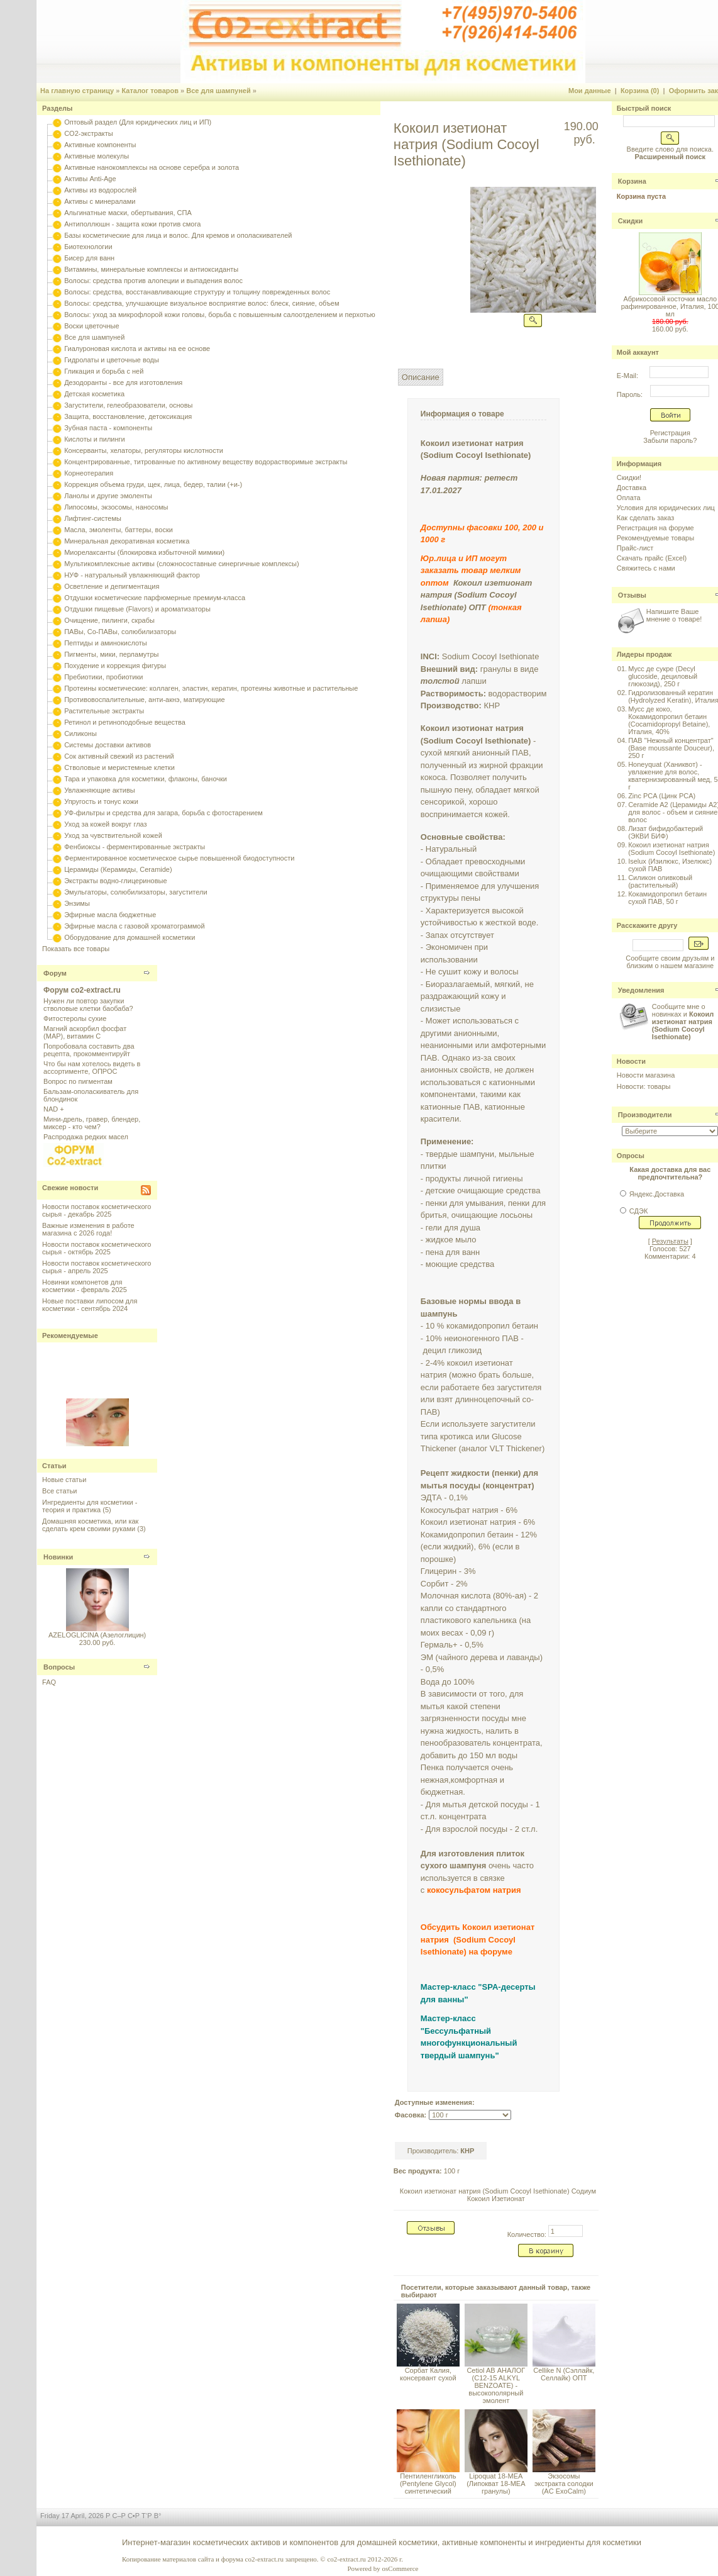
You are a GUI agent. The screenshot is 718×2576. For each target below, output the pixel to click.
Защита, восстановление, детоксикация (128, 416)
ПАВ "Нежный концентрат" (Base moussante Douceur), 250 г (671, 748)
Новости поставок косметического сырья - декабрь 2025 (96, 1210)
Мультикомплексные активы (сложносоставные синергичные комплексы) (181, 563)
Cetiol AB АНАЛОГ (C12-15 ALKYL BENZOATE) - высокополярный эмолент (496, 2385)
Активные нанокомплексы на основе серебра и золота (151, 167)
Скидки (630, 221)
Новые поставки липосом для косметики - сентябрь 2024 (89, 1304)
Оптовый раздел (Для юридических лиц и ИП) (137, 122)
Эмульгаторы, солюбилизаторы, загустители (135, 892)
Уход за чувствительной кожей (113, 835)
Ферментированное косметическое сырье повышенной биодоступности (179, 858)
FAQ (49, 1682)
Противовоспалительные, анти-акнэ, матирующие (144, 699)
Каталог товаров (150, 90)
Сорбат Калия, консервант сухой (428, 2374)
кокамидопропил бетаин (492, 1325)
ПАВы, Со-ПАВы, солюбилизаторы (120, 631)
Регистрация (670, 433)
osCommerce (400, 2568)
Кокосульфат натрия (460, 1510)
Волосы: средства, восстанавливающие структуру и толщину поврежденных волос (197, 292)
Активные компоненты (100, 144)
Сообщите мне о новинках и (683, 1021)
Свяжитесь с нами (646, 568)
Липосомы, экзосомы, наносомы (116, 507)
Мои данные (589, 90)
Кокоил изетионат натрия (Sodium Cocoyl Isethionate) (671, 848)
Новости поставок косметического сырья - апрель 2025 (96, 1266)
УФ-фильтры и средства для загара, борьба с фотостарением (163, 813)
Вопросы (59, 1667)
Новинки (58, 1557)
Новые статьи (64, 1479)
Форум (55, 973)
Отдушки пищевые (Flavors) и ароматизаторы (137, 609)
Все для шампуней (218, 90)
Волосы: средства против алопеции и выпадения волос (153, 280)
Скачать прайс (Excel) (652, 558)
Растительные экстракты (104, 711)
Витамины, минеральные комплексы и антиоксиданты (151, 269)
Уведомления (641, 990)
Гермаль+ (439, 1644)
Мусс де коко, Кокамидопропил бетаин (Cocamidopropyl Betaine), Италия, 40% (669, 720)
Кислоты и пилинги (94, 439)
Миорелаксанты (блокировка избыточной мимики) (144, 552)
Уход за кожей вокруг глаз (105, 824)
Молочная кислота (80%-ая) (473, 1595)
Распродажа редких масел (85, 1136)
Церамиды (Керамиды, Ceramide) (118, 869)
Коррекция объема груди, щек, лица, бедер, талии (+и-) (153, 484)
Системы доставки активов (107, 745)
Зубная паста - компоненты (108, 428)
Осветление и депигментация (111, 586)
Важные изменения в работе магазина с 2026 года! (88, 1229)
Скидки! (629, 477)
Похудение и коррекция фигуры (115, 665)
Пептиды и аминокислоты (105, 643)
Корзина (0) (640, 90)
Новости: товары (644, 1086)
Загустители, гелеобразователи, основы (128, 405)
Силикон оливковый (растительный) (660, 881)
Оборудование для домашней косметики (129, 937)
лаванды (523, 1657)
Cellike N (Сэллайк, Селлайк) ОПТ (563, 2374)
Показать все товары (75, 948)
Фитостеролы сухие (74, 1018)
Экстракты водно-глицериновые (115, 880)
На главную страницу (77, 90)
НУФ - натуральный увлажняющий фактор (132, 575)
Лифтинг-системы (92, 518)
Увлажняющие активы (99, 790)
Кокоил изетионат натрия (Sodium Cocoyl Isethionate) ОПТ (476, 595)
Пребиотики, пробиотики (103, 677)
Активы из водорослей (100, 190)
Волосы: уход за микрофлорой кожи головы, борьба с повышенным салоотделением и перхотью (219, 314)
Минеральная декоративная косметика (126, 541)
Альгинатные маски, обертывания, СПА (128, 212)
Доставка (631, 487)
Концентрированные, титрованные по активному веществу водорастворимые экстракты (205, 462)
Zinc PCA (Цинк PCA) (661, 796)
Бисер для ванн (89, 258)
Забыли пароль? (670, 440)
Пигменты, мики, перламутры (111, 654)
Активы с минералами (99, 201)
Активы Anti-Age (90, 178)
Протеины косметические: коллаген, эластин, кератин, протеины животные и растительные (211, 688)
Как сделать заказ (645, 517)
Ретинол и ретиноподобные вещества (124, 722)
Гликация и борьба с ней (103, 371)
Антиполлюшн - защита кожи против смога (132, 224)
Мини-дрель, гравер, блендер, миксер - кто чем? (91, 1122)
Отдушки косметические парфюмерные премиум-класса (154, 597)
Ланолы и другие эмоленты (108, 495)
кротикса (456, 1436)
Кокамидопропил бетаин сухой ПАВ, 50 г (667, 897)
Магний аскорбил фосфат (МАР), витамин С (84, 1032)
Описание (420, 377)
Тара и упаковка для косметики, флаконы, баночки (145, 779)
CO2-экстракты (88, 133)
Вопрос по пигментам (78, 1081)
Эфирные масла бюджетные (110, 914)
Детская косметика (94, 394)
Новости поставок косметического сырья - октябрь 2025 (96, 1248)
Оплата (629, 497)
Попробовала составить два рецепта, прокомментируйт (88, 1049)
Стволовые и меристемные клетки (119, 767)
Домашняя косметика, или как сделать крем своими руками (90, 1524)
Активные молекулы (96, 156)
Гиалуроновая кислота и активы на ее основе (137, 348)
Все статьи (59, 1491)
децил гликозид (452, 1350)
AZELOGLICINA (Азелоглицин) (97, 1635)
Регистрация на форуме (655, 528)
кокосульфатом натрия (474, 1890)
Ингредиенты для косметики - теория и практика (89, 1506)
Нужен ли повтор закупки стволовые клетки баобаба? (88, 1004)
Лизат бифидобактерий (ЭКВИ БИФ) (665, 832)
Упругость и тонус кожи (101, 801)
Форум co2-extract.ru (82, 990)
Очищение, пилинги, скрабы (109, 620)
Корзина (632, 181)
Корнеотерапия (88, 473)
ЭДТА (431, 1497)
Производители (645, 1114)
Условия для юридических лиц (666, 507)
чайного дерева (467, 1657)
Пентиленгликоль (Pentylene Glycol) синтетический (428, 2483)
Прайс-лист (635, 548)
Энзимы (77, 903)
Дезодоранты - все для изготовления (123, 382)
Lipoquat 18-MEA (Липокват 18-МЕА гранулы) (496, 2483)
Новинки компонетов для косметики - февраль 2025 (84, 1285)
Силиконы (80, 733)
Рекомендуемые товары (655, 538)
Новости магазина (646, 1075)
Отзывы (632, 595)
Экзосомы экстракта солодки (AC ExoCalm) (564, 2483)
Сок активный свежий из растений (119, 756)
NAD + (53, 1109)
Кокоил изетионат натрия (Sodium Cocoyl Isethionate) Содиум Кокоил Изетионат (498, 2194)
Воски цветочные (91, 326)
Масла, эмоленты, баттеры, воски (118, 529)
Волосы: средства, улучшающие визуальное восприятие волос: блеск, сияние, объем (201, 303)
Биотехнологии (88, 246)
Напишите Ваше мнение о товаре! (674, 615)
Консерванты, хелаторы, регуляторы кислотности (143, 450)
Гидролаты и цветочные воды (111, 360)
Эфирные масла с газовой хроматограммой (134, 926)
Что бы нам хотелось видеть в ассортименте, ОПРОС (91, 1067)
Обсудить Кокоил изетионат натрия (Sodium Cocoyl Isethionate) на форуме (477, 1939)
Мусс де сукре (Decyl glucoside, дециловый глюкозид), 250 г (662, 676)
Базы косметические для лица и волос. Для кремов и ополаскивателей (178, 235)
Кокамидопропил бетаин (467, 1534)
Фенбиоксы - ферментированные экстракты (134, 846)
